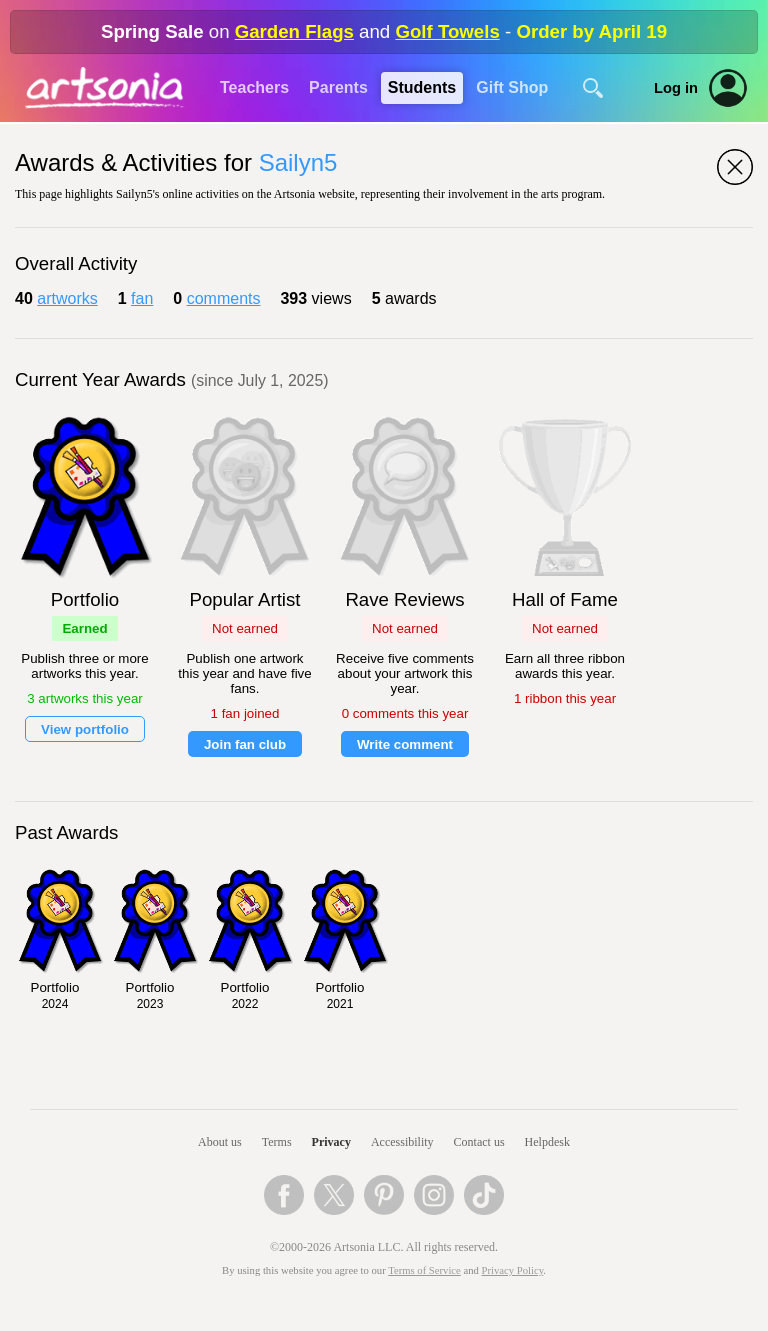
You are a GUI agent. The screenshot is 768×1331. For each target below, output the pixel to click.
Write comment (405, 744)
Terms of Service (424, 1270)
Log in (676, 88)
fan (142, 298)
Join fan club (245, 744)
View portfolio (85, 729)
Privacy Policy (513, 1270)
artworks (67, 298)
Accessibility (402, 1142)
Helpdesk (547, 1142)
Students (422, 87)
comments (224, 298)
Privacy (331, 1142)
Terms (277, 1142)
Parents (338, 87)
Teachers (254, 87)
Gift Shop (512, 87)
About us (220, 1142)
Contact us (479, 1142)
